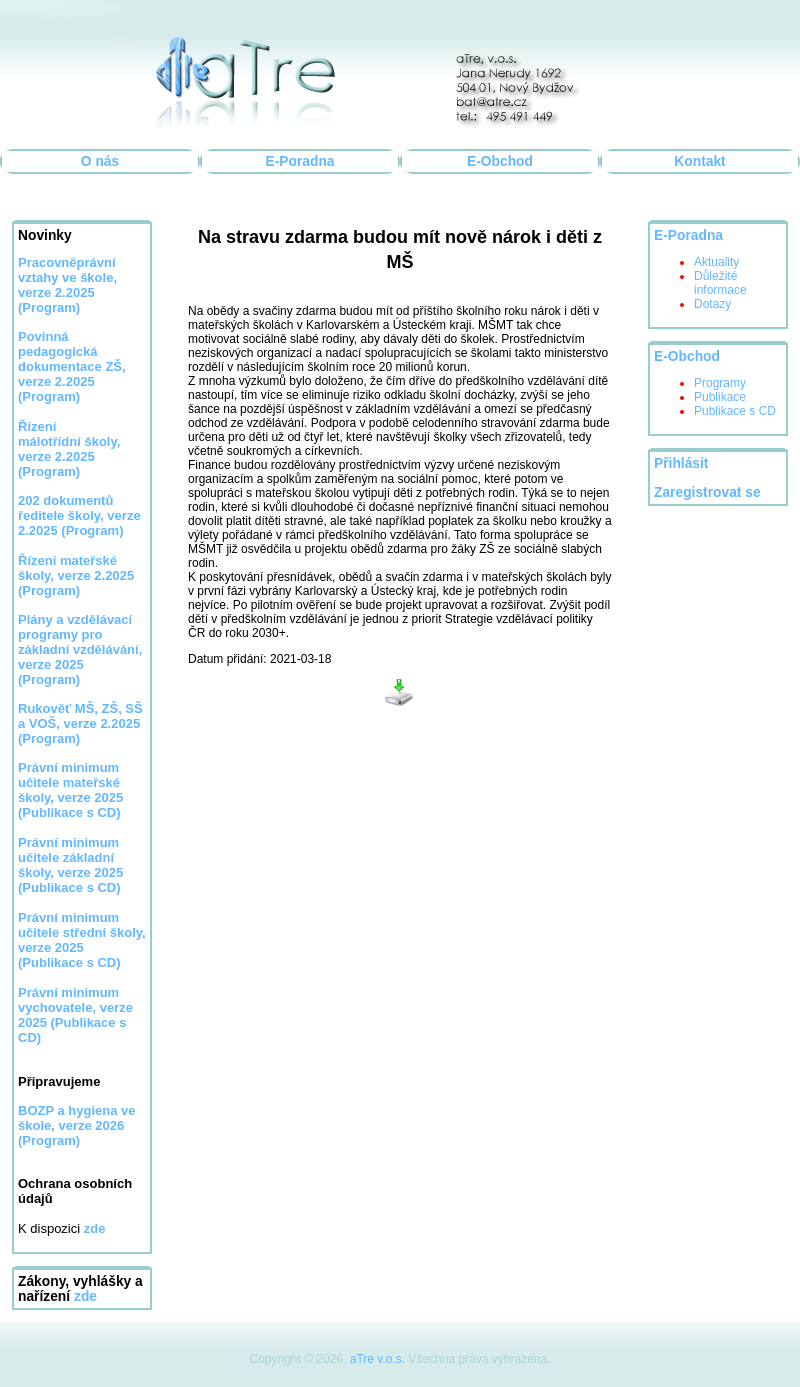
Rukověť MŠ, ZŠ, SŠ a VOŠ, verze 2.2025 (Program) (80, 723)
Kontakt (699, 161)
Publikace (720, 397)
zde (85, 1296)
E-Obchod (500, 161)
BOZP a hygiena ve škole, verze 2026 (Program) (77, 1125)
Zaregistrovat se (707, 492)
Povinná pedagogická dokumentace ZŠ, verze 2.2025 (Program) (72, 366)
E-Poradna (300, 161)
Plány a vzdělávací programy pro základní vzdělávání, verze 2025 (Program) (80, 649)
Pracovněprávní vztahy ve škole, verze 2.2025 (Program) (67, 285)
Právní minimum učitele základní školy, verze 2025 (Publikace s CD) (70, 865)
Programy (720, 383)
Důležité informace (720, 283)
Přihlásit (681, 463)
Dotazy (712, 304)
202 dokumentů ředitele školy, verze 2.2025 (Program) (79, 515)
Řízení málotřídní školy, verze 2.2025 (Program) (69, 449)
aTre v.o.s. (377, 1359)
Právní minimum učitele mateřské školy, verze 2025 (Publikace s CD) (70, 790)
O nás (100, 161)
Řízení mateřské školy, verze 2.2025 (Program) (76, 575)
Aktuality (716, 262)
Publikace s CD (735, 411)
